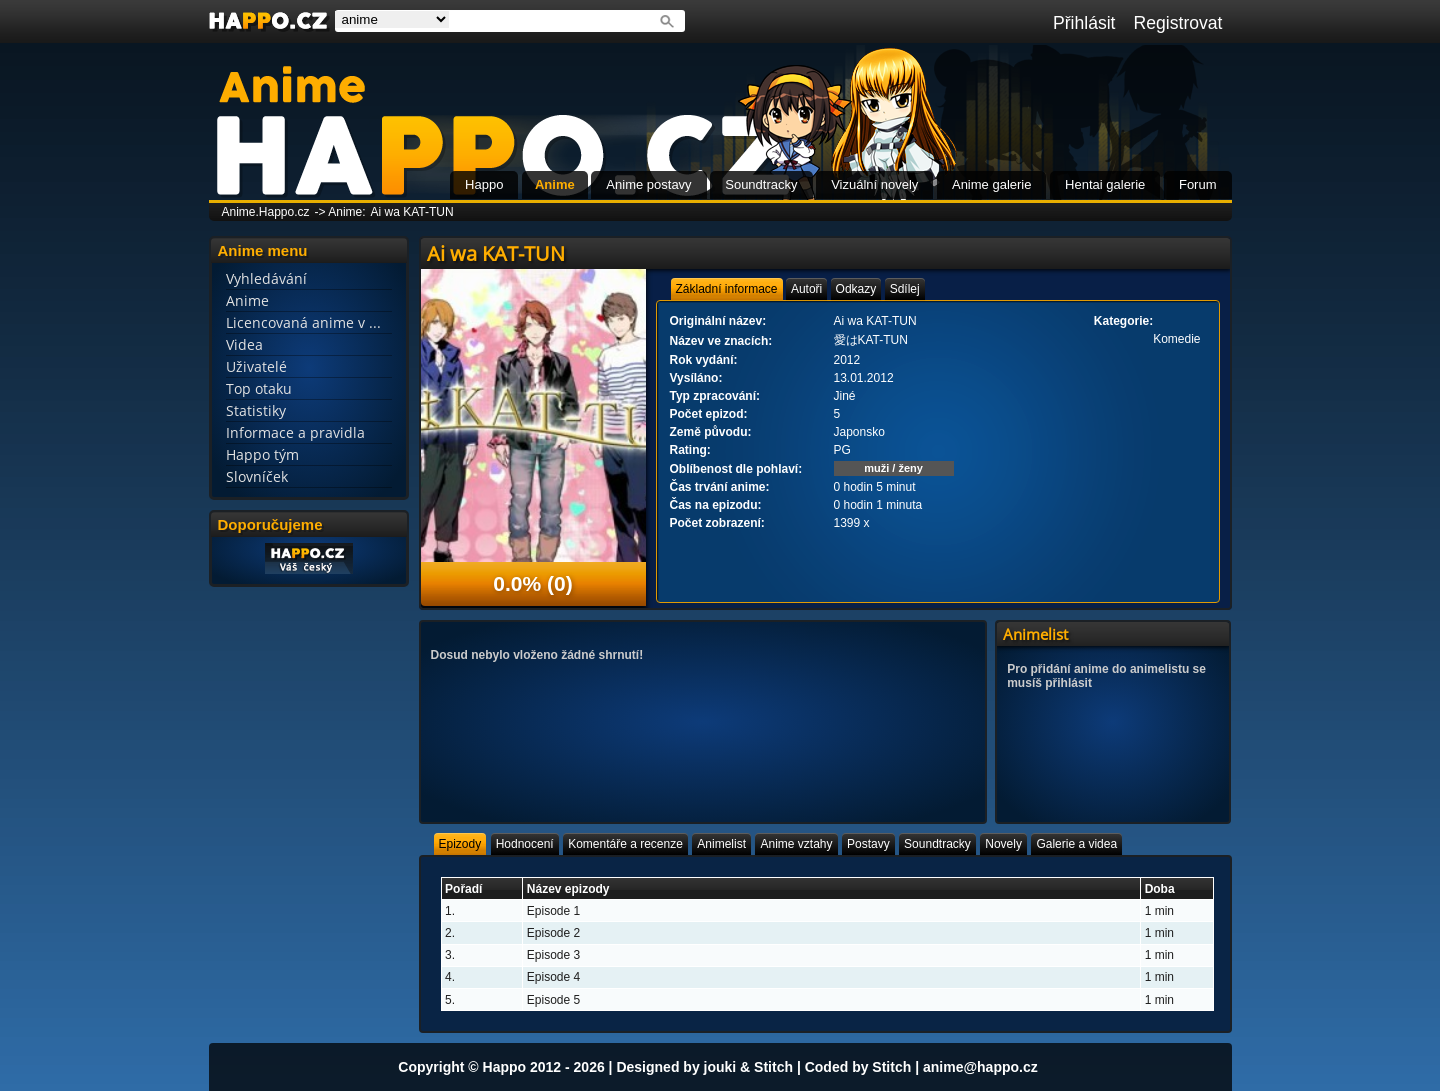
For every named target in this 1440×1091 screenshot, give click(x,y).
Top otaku (259, 388)
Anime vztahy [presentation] (796, 844)
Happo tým (262, 454)
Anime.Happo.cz (266, 212)
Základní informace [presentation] (727, 289)
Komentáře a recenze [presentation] (625, 844)
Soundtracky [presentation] (937, 844)
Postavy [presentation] (868, 844)
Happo (484, 184)
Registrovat (1178, 23)
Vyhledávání (266, 278)
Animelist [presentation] (721, 844)
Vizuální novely (874, 184)
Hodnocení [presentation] (525, 844)
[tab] (727, 289)
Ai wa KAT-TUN (412, 212)
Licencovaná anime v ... (303, 322)
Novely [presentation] (1003, 844)
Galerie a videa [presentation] (1076, 844)
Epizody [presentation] (460, 844)
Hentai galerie (1105, 184)
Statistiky (256, 410)
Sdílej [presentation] (905, 289)
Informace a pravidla (295, 432)
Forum (1198, 184)
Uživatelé (256, 366)
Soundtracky (761, 184)
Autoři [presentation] (806, 289)
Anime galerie (992, 184)
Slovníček (257, 476)
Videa (244, 344)
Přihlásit (1084, 23)
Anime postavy (648, 184)
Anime (555, 184)
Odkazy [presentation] (856, 289)
